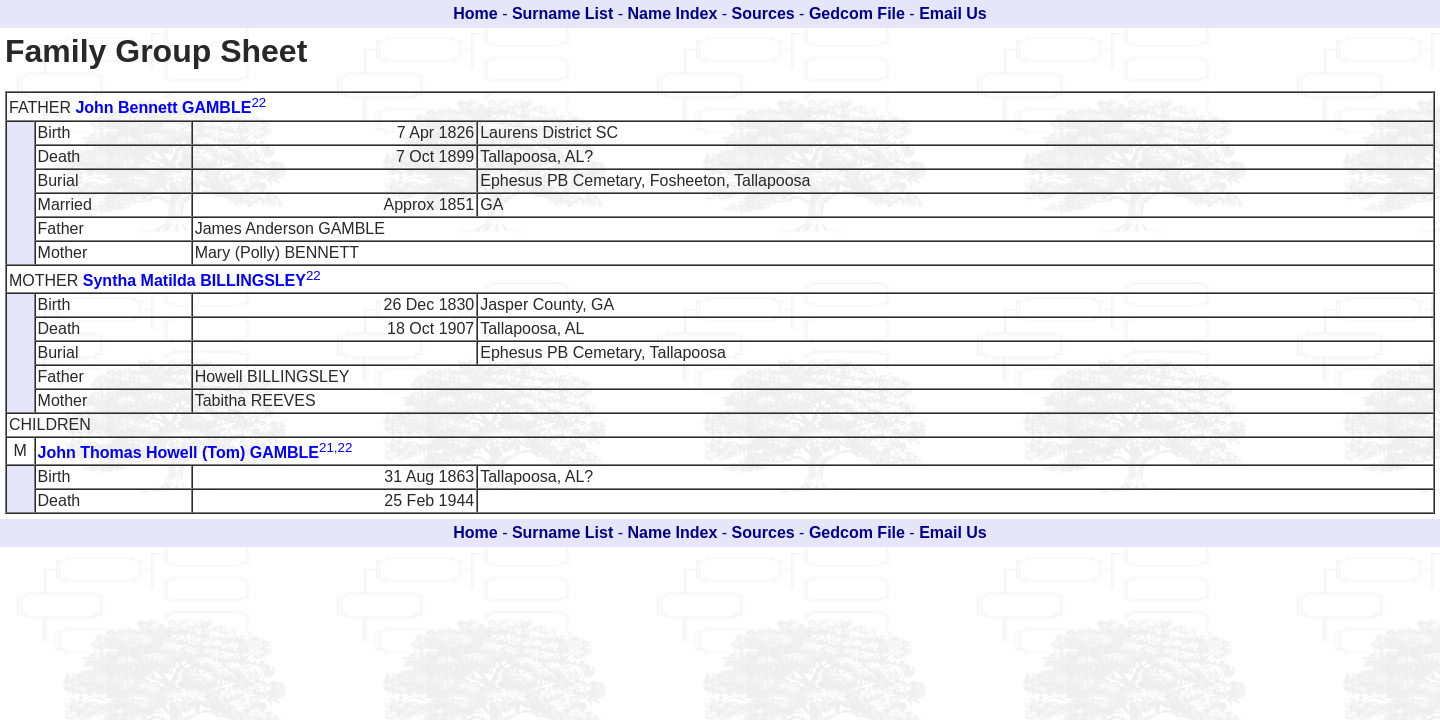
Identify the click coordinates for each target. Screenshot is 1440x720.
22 (258, 102)
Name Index (673, 13)
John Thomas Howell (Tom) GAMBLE (178, 452)
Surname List (562, 13)
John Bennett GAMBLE (163, 108)
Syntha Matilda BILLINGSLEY (194, 280)
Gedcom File (857, 13)
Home (475, 13)
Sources (763, 13)
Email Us (953, 13)
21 (326, 447)
